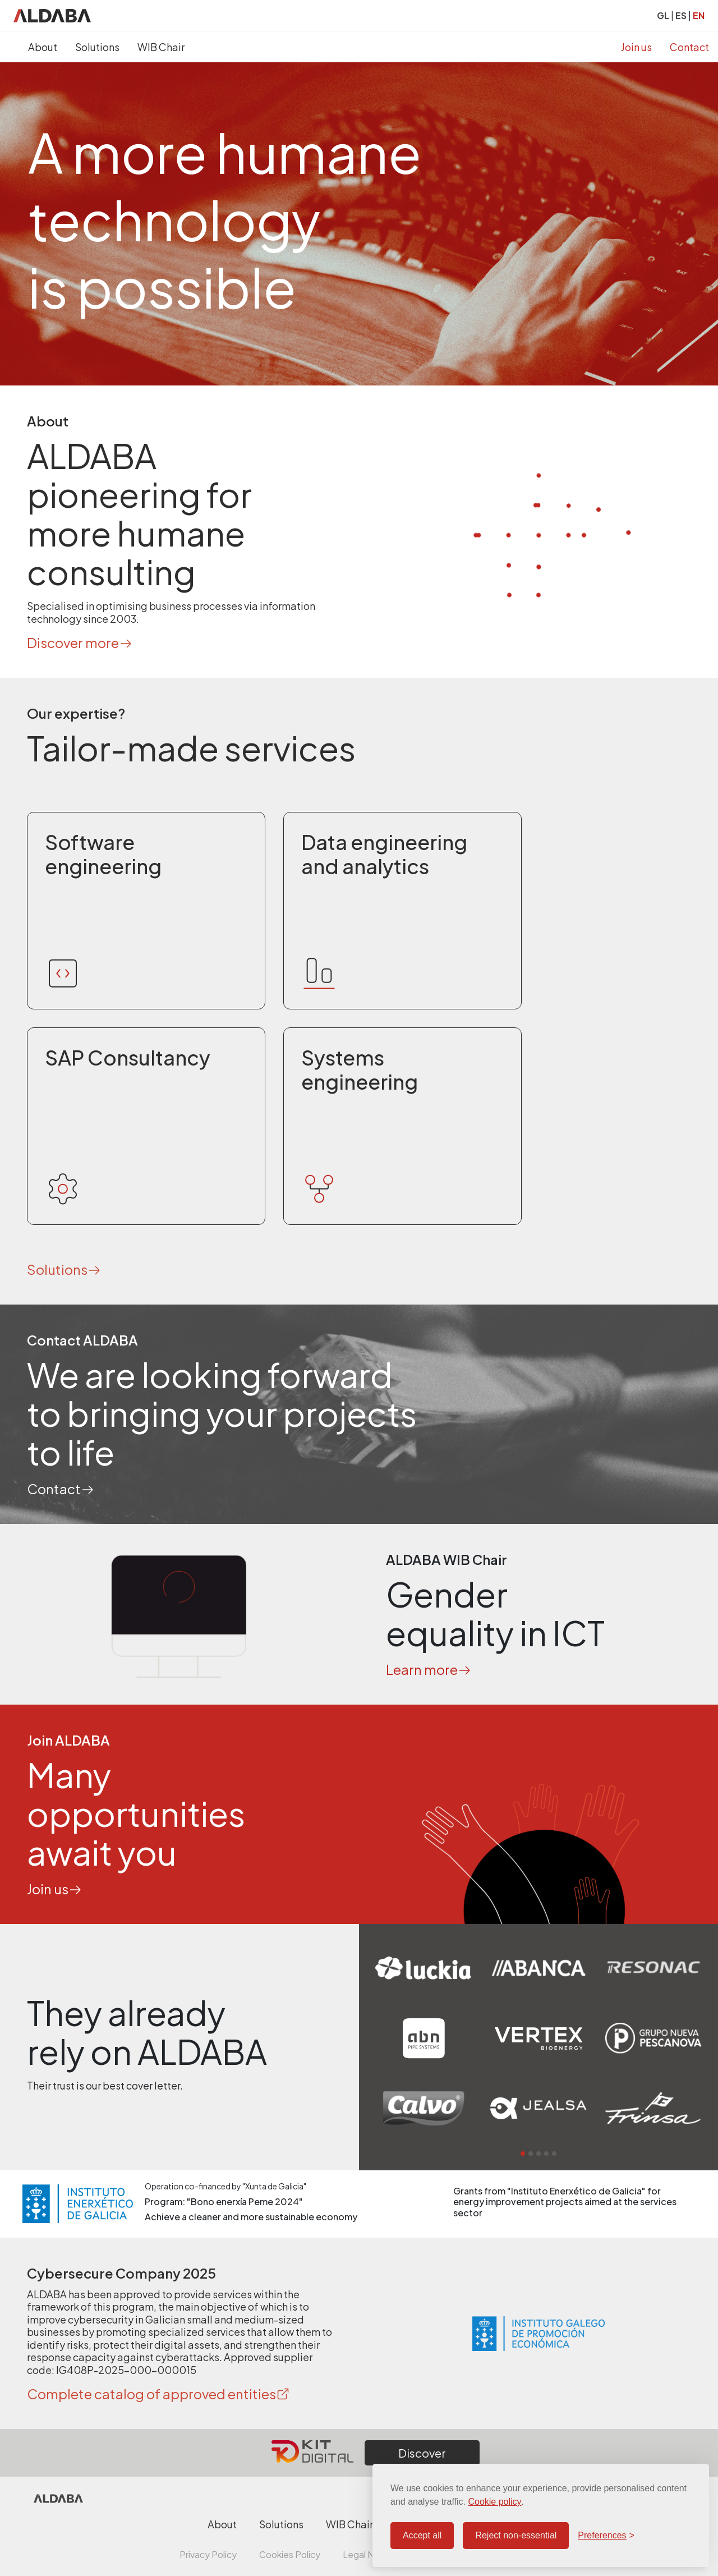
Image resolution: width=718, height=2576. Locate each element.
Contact (689, 46)
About (42, 46)
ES (681, 15)
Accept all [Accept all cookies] (422, 2535)
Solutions (97, 46)
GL (663, 15)
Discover (422, 2453)
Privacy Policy (208, 2554)
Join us (636, 46)
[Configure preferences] (606, 2535)
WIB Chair (161, 46)
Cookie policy (494, 2501)
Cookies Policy (289, 2554)
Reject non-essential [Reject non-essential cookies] (515, 2535)
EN (699, 15)
